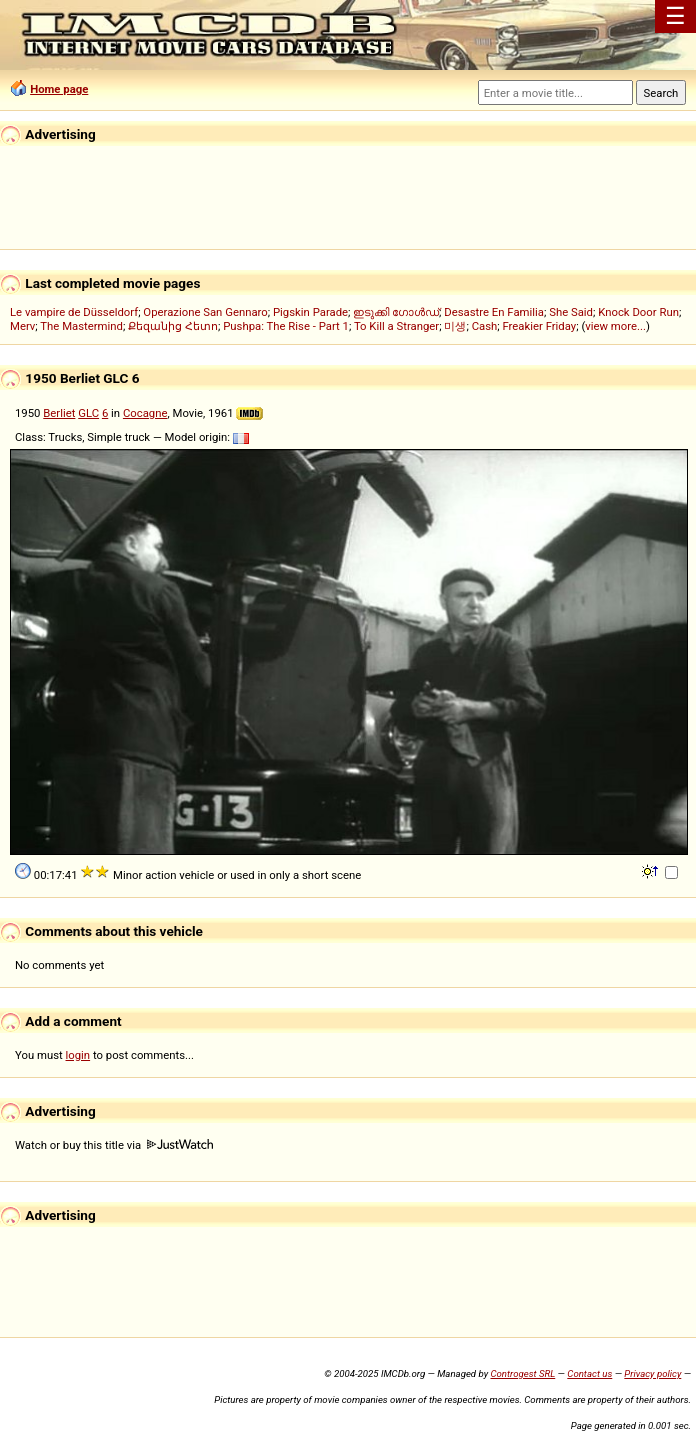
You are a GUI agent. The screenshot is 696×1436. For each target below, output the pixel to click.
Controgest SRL (522, 1373)
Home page (59, 89)
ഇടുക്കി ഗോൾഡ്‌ (396, 312)
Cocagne (145, 413)
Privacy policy (652, 1373)
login (78, 1055)
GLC (88, 413)
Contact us (589, 1373)
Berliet (59, 413)
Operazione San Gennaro (205, 312)
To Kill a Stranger (396, 326)
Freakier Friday (539, 326)
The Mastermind (81, 326)
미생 (455, 326)
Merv (22, 326)
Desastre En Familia (494, 312)
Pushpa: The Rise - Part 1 (286, 326)
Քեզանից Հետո (173, 326)
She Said (571, 312)
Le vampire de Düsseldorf (74, 312)
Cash (485, 326)
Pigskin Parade (310, 312)
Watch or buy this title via (114, 1145)
